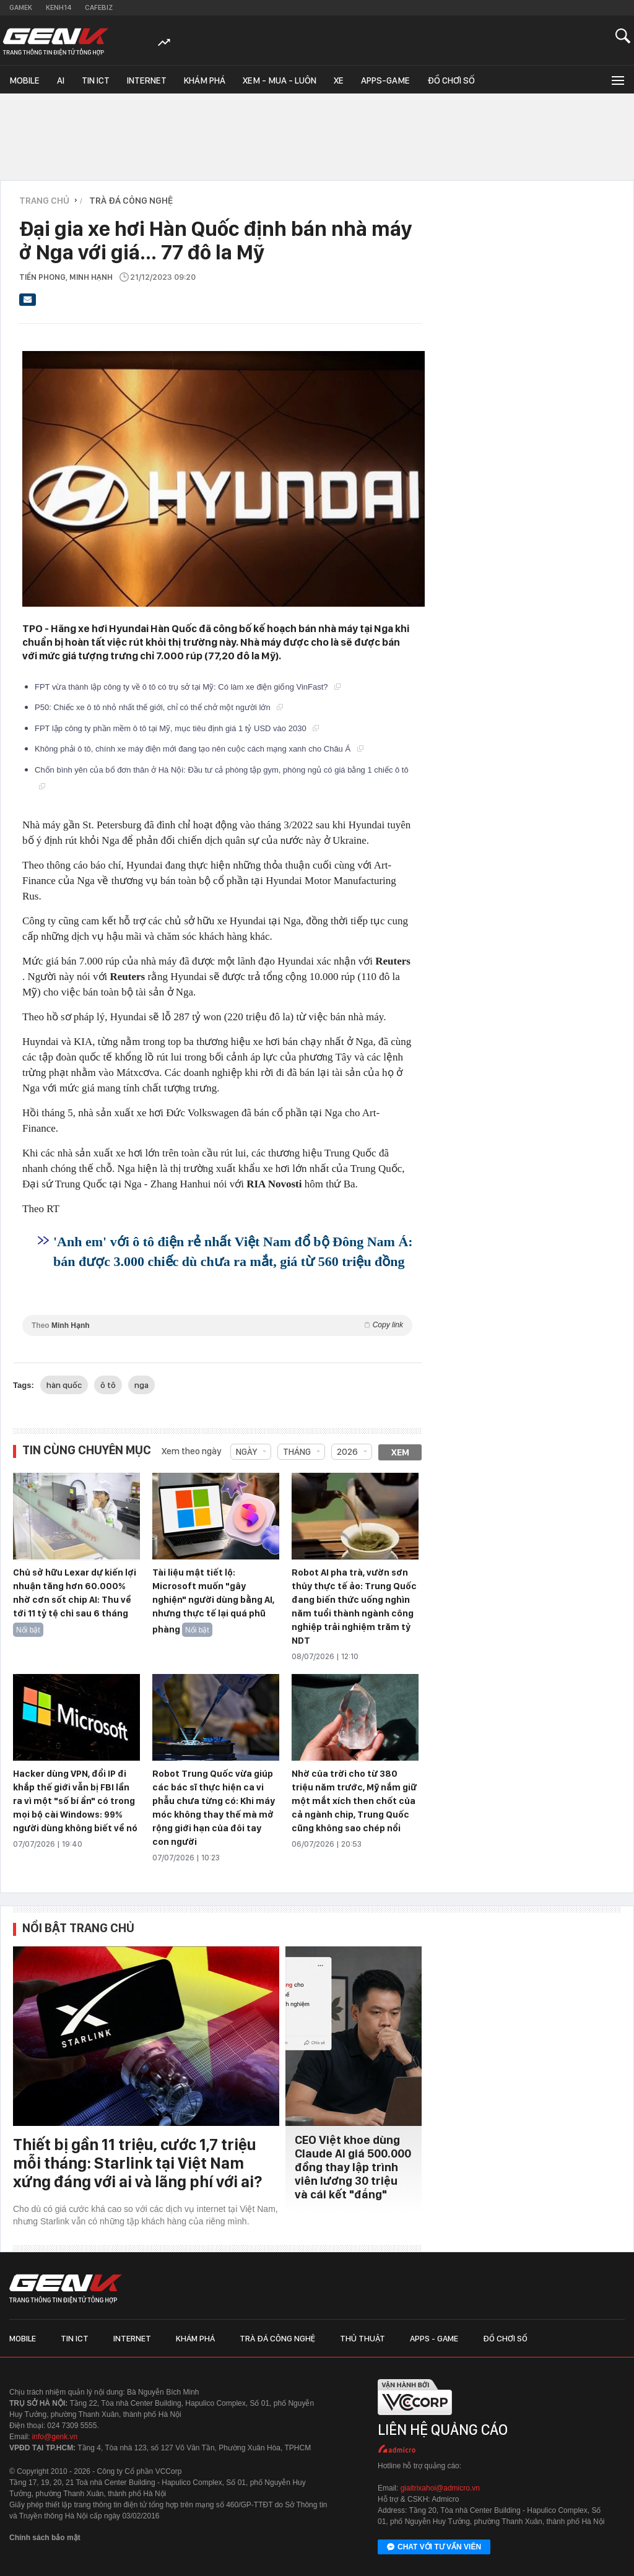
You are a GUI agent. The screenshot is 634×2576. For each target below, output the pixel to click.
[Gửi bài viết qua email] (28, 303)
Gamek (20, 7)
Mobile (24, 80)
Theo (217, 1325)
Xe (339, 80)
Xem (400, 1452)
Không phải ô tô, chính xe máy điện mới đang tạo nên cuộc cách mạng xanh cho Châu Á (199, 748)
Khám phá (204, 80)
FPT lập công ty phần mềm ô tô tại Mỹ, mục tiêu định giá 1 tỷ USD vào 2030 (177, 728)
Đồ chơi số (451, 80)
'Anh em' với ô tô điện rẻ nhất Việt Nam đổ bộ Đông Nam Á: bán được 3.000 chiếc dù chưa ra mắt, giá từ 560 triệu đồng (233, 1251)
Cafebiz (99, 7)
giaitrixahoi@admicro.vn (440, 2488)
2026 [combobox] (347, 1451)
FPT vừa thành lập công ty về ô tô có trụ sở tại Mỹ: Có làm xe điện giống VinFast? (188, 687)
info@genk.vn (55, 2436)
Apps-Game (385, 80)
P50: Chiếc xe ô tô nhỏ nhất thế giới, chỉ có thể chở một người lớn (159, 707)
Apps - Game (434, 2338)
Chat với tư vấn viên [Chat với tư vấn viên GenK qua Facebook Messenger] (434, 2547)
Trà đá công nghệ (277, 2338)
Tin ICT (96, 80)
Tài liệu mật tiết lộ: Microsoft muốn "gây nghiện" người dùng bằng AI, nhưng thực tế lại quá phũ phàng (213, 1601)
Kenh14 (58, 7)
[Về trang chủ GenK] (55, 42)
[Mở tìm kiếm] (623, 35)
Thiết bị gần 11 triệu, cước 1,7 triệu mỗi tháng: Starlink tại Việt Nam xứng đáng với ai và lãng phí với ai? (137, 2163)
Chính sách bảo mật (44, 2537)
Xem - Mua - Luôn (279, 80)
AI (60, 80)
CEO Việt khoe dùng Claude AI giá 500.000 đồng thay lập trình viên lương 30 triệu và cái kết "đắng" (353, 2167)
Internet (147, 80)
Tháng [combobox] (297, 1451)
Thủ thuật (362, 2338)
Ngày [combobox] (246, 1451)
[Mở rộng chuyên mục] (617, 79)
